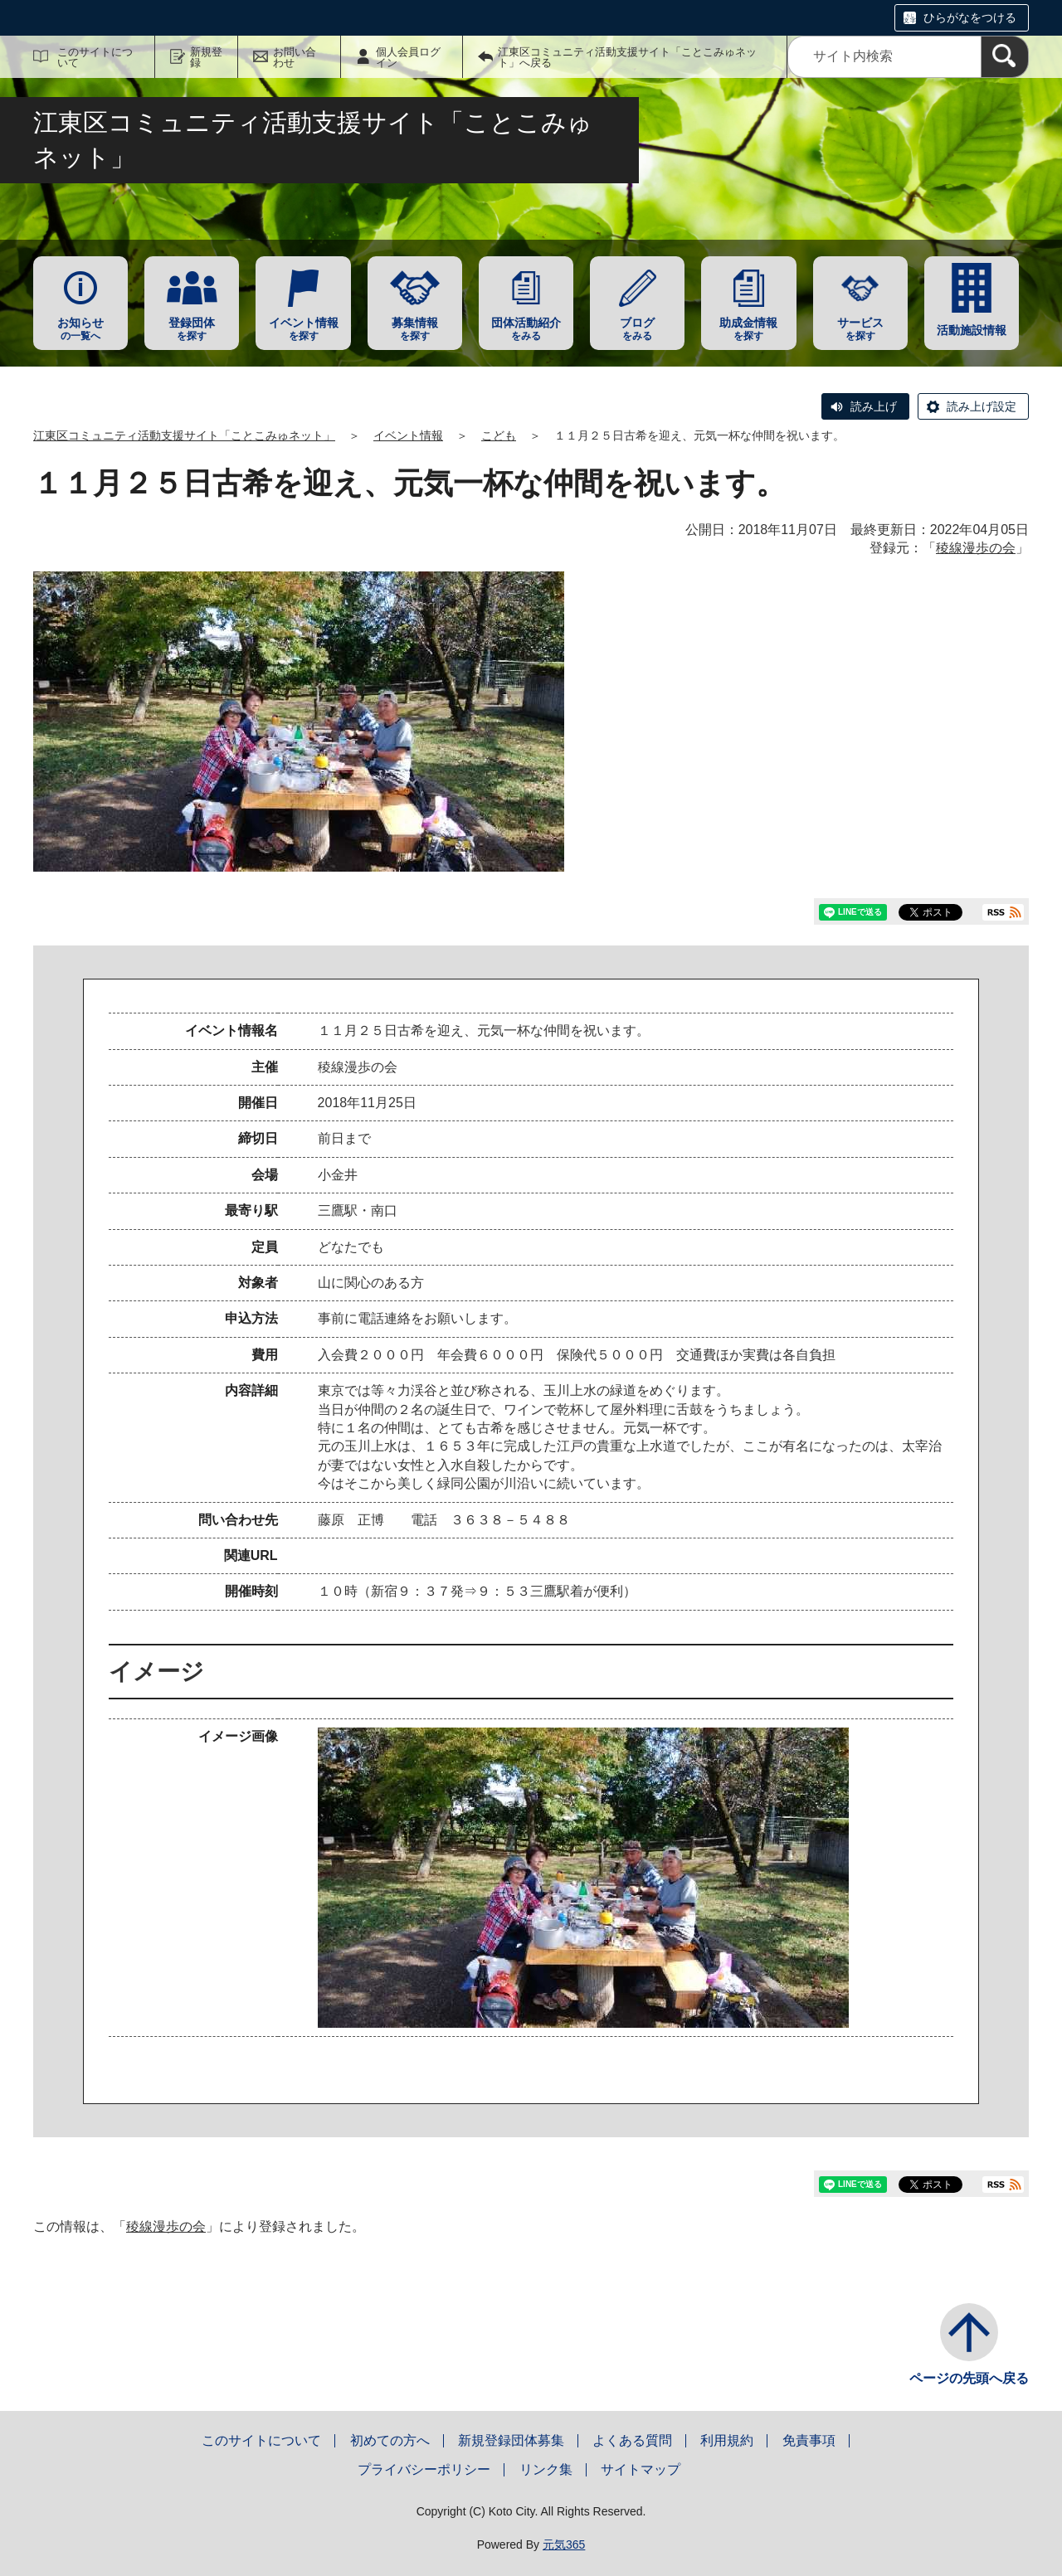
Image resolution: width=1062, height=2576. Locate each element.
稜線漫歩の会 (976, 548)
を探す (191, 329)
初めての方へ (390, 2440)
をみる (526, 329)
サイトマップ (640, 2469)
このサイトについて (95, 57)
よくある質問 (632, 2440)
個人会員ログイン (408, 57)
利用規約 (726, 2440)
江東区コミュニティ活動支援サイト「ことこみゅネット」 (184, 435)
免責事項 (808, 2440)
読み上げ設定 (981, 406)
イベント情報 (408, 435)
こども (498, 435)
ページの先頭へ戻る (969, 2378)
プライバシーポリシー (424, 2469)
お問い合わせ (294, 57)
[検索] (1005, 57)
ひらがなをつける (969, 17)
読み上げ (873, 406)
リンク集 (545, 2469)
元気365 (564, 2544)
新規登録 (206, 57)
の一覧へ (80, 329)
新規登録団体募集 (511, 2440)
